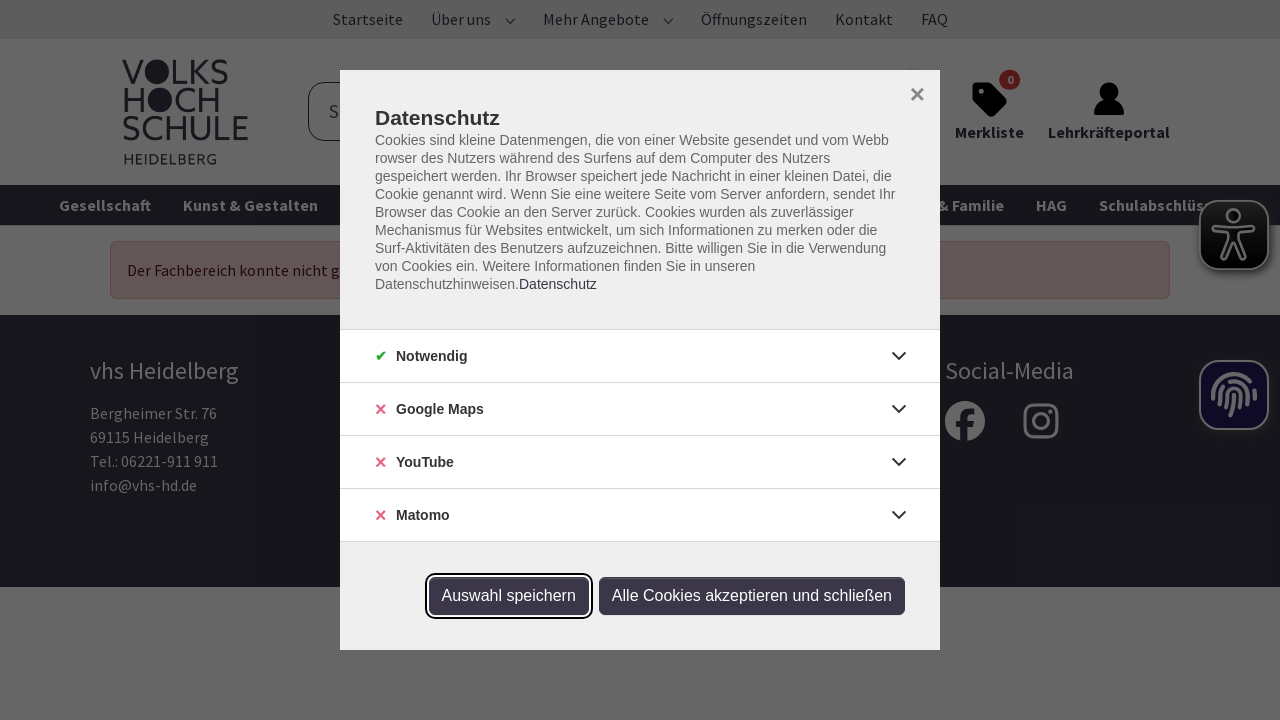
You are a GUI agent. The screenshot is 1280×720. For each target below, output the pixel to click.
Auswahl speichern (509, 595)
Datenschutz (558, 284)
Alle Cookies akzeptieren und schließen (752, 595)
